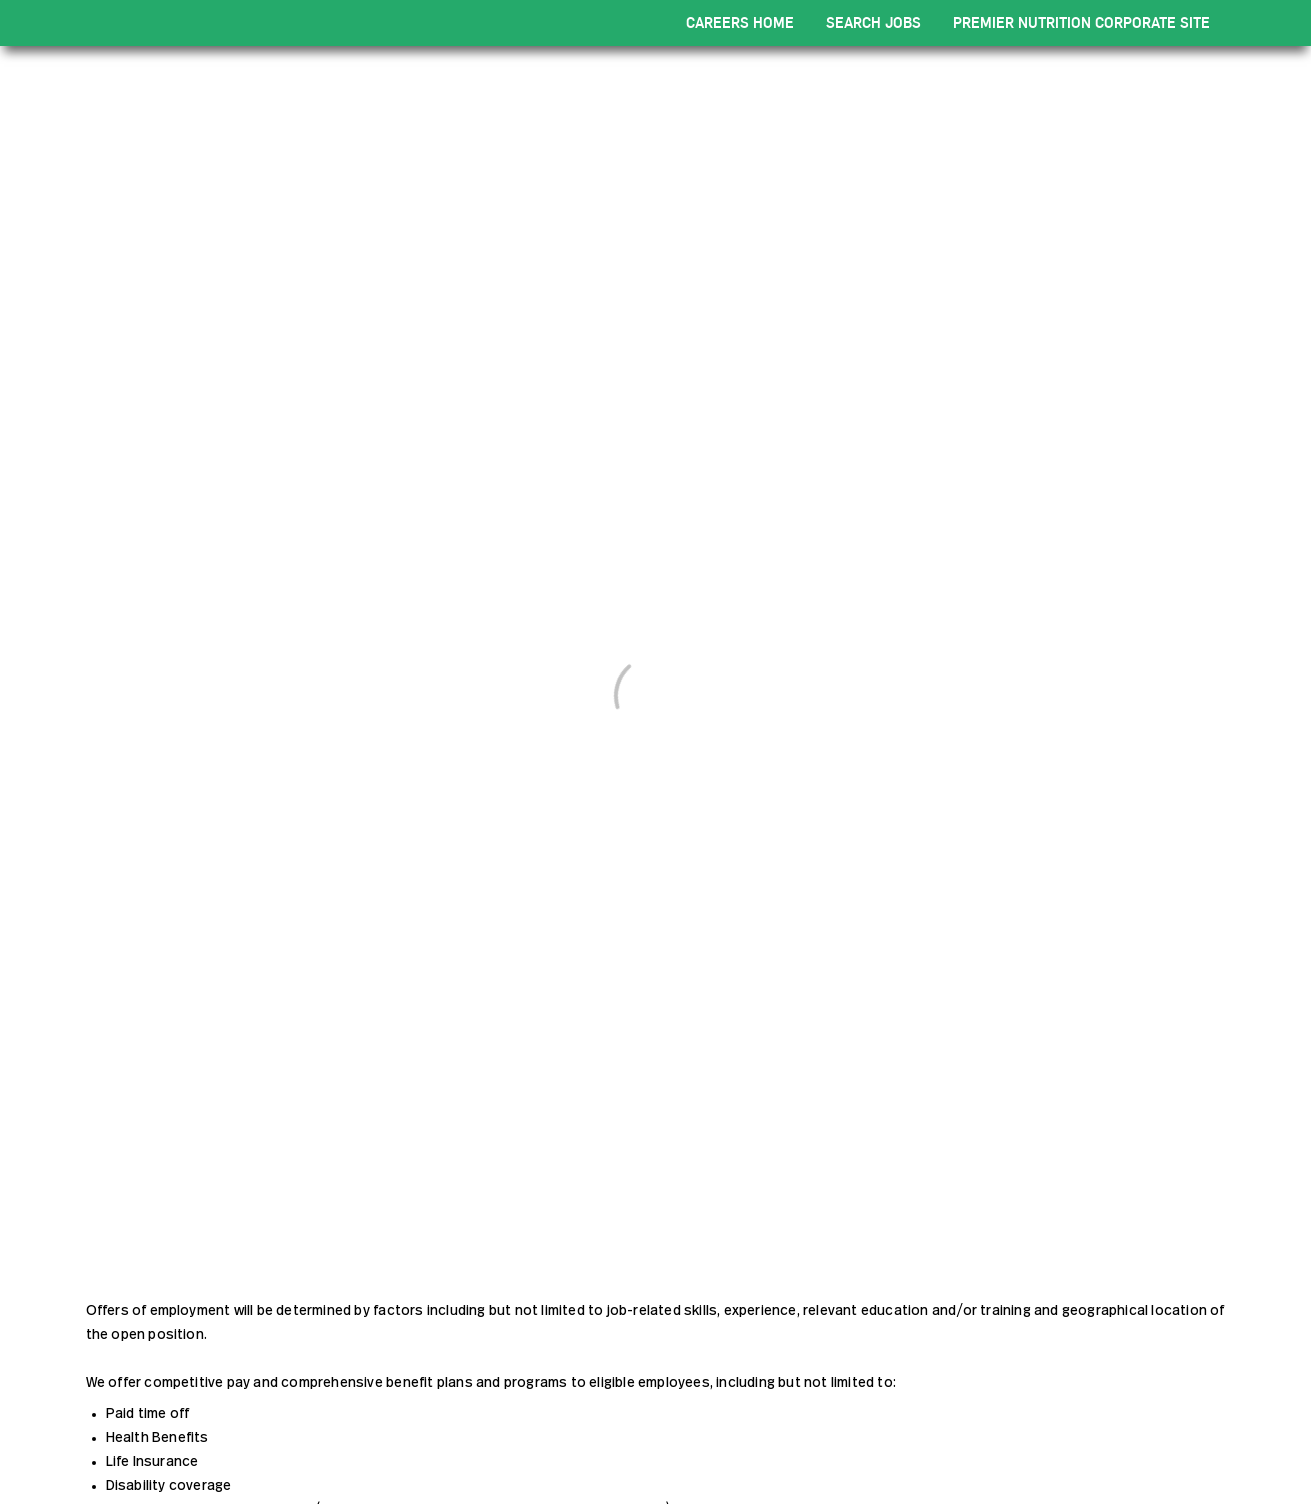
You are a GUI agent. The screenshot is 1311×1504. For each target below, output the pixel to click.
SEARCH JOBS (873, 22)
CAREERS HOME (740, 22)
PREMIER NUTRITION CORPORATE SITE (1081, 22)
